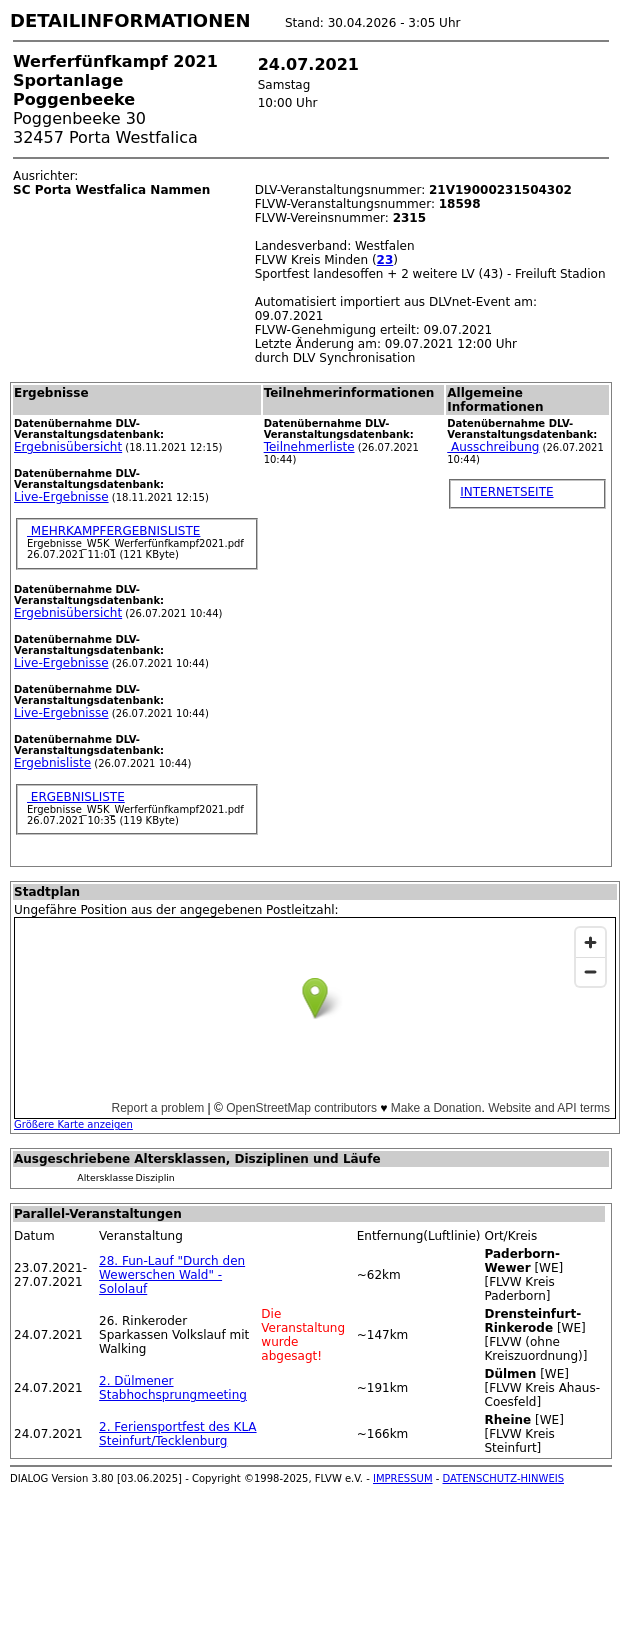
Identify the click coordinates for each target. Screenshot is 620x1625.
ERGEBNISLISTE (76, 797)
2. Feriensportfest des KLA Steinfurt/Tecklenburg (177, 1434)
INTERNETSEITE (506, 492)
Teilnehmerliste (309, 447)
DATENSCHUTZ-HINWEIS (504, 1478)
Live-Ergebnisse (61, 497)
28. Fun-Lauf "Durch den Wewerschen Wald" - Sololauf (172, 1275)
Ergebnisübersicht (68, 447)
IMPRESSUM (403, 1478)
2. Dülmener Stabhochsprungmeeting (173, 1388)
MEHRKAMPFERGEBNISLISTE (113, 531)
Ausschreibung (493, 447)
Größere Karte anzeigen (73, 1124)
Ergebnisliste (52, 763)
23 (385, 260)
